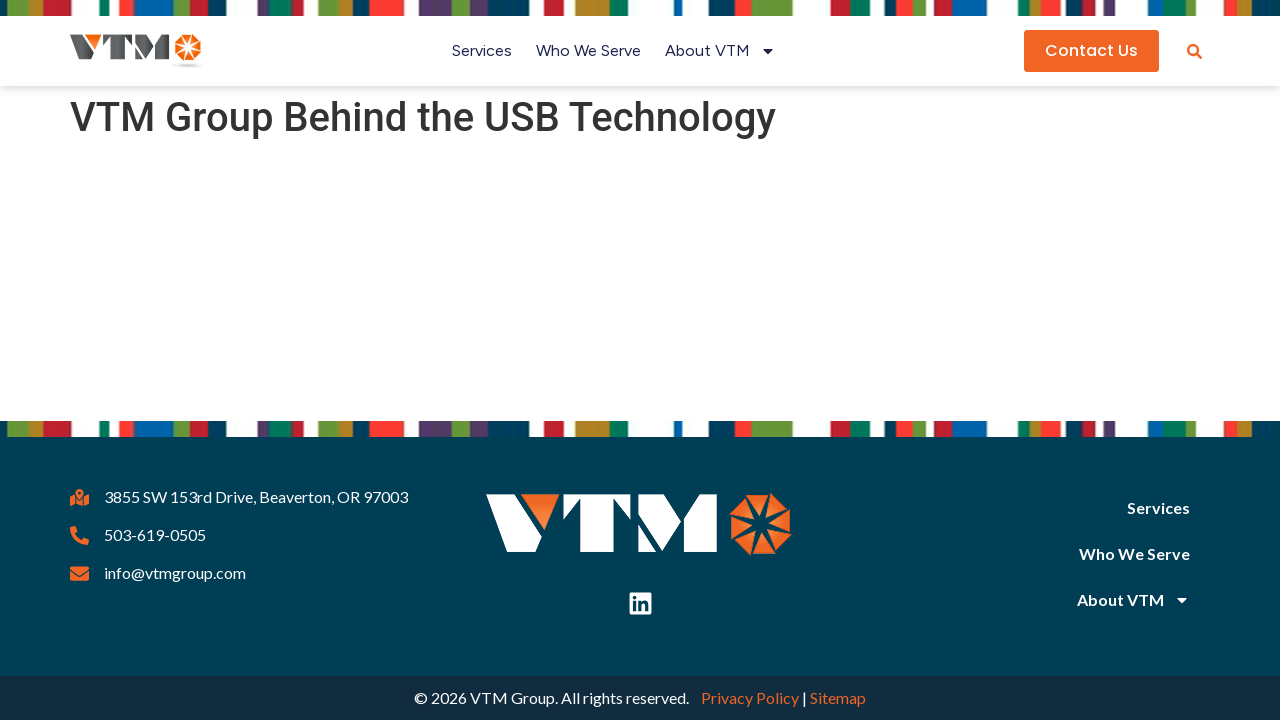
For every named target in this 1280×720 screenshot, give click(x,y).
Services (482, 50)
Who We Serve (588, 50)
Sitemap (838, 697)
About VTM (720, 51)
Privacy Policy (750, 697)
